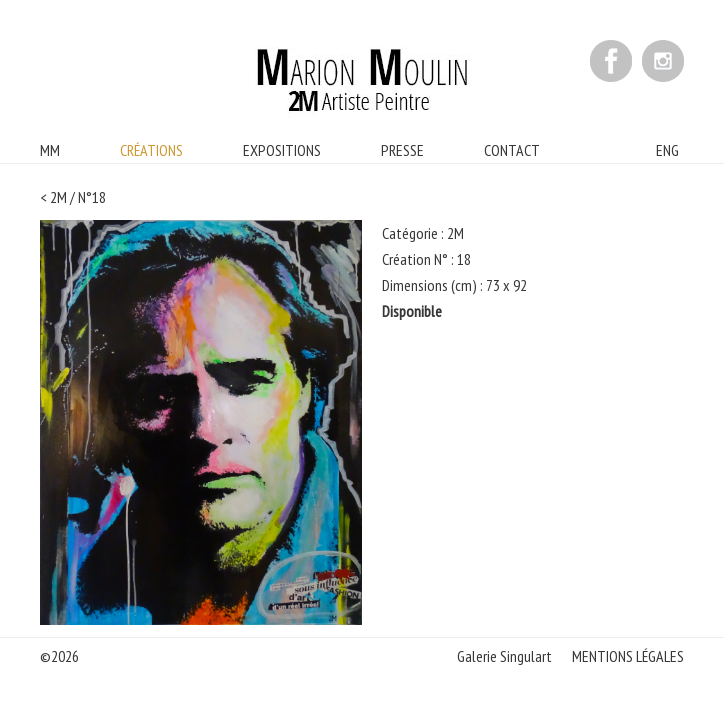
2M (58, 197)
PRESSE (402, 150)
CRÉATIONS (151, 150)
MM (50, 150)
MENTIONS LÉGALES (628, 656)
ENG (667, 150)
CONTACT (512, 150)
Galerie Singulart (504, 656)
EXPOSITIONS (282, 150)
